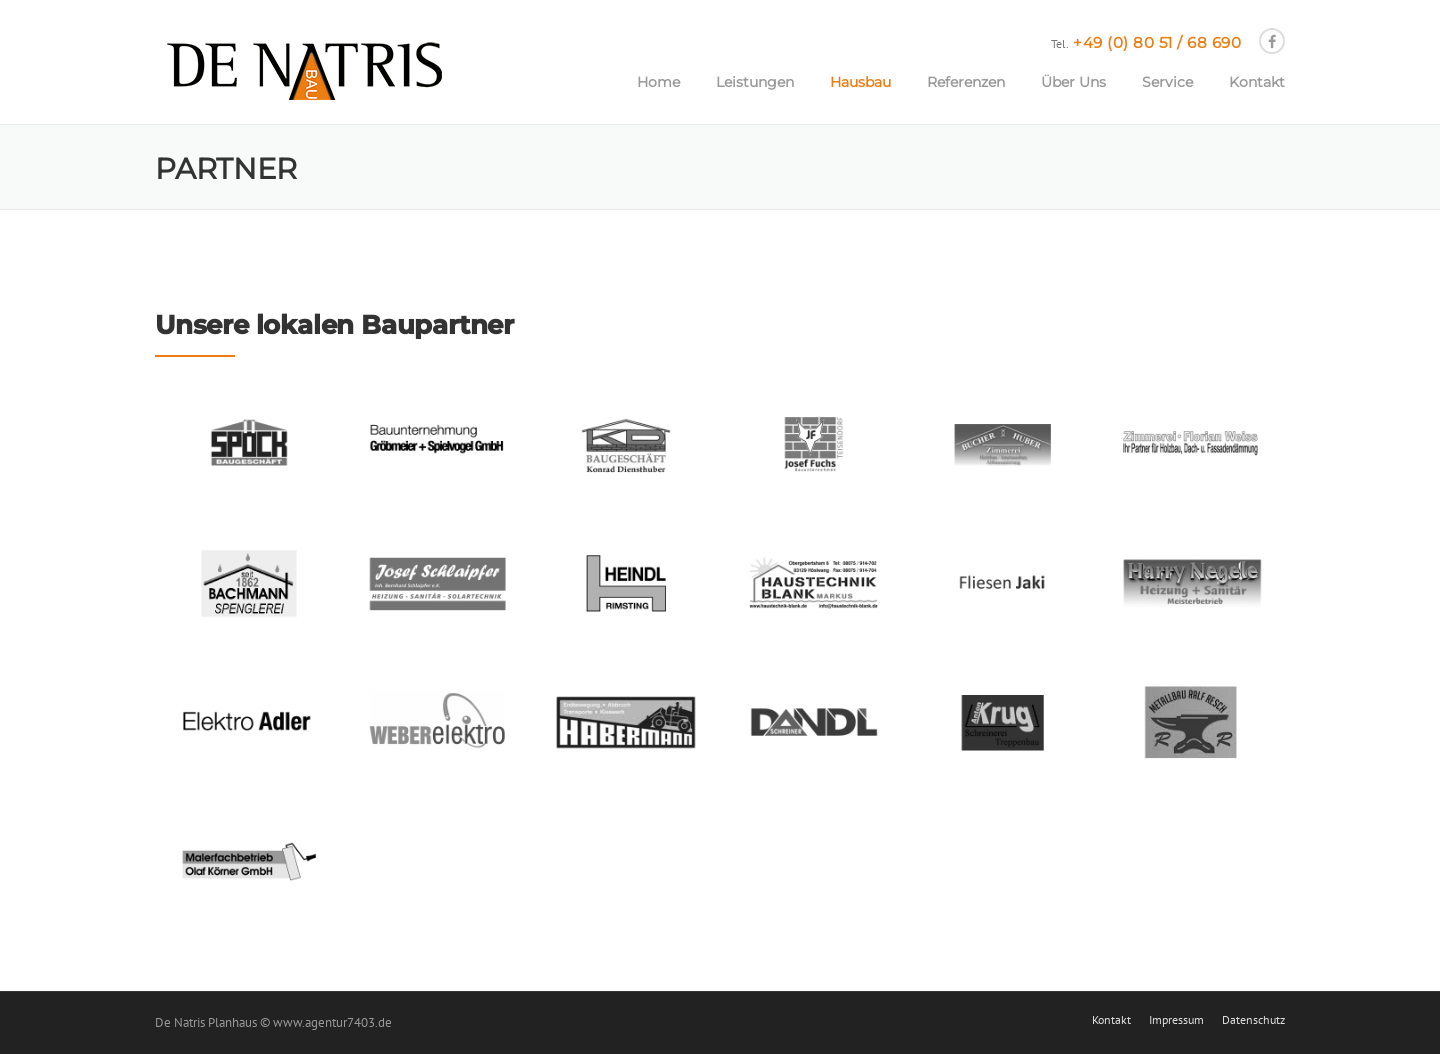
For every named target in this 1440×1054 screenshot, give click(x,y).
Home (658, 82)
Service (1167, 82)
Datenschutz (1253, 1020)
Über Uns (1073, 82)
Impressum (1176, 1020)
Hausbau (860, 82)
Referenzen (966, 82)
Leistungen (755, 82)
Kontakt (1257, 82)
